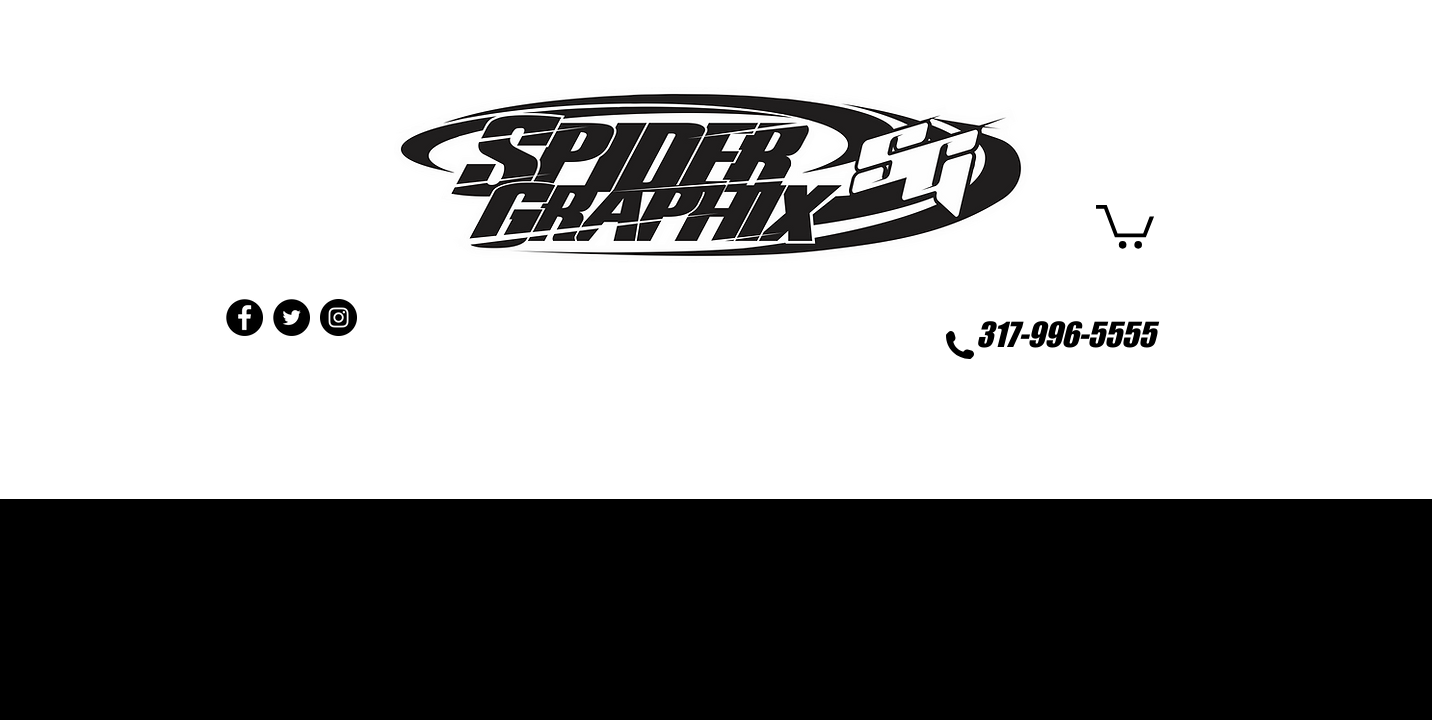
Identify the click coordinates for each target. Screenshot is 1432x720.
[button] (1125, 224)
